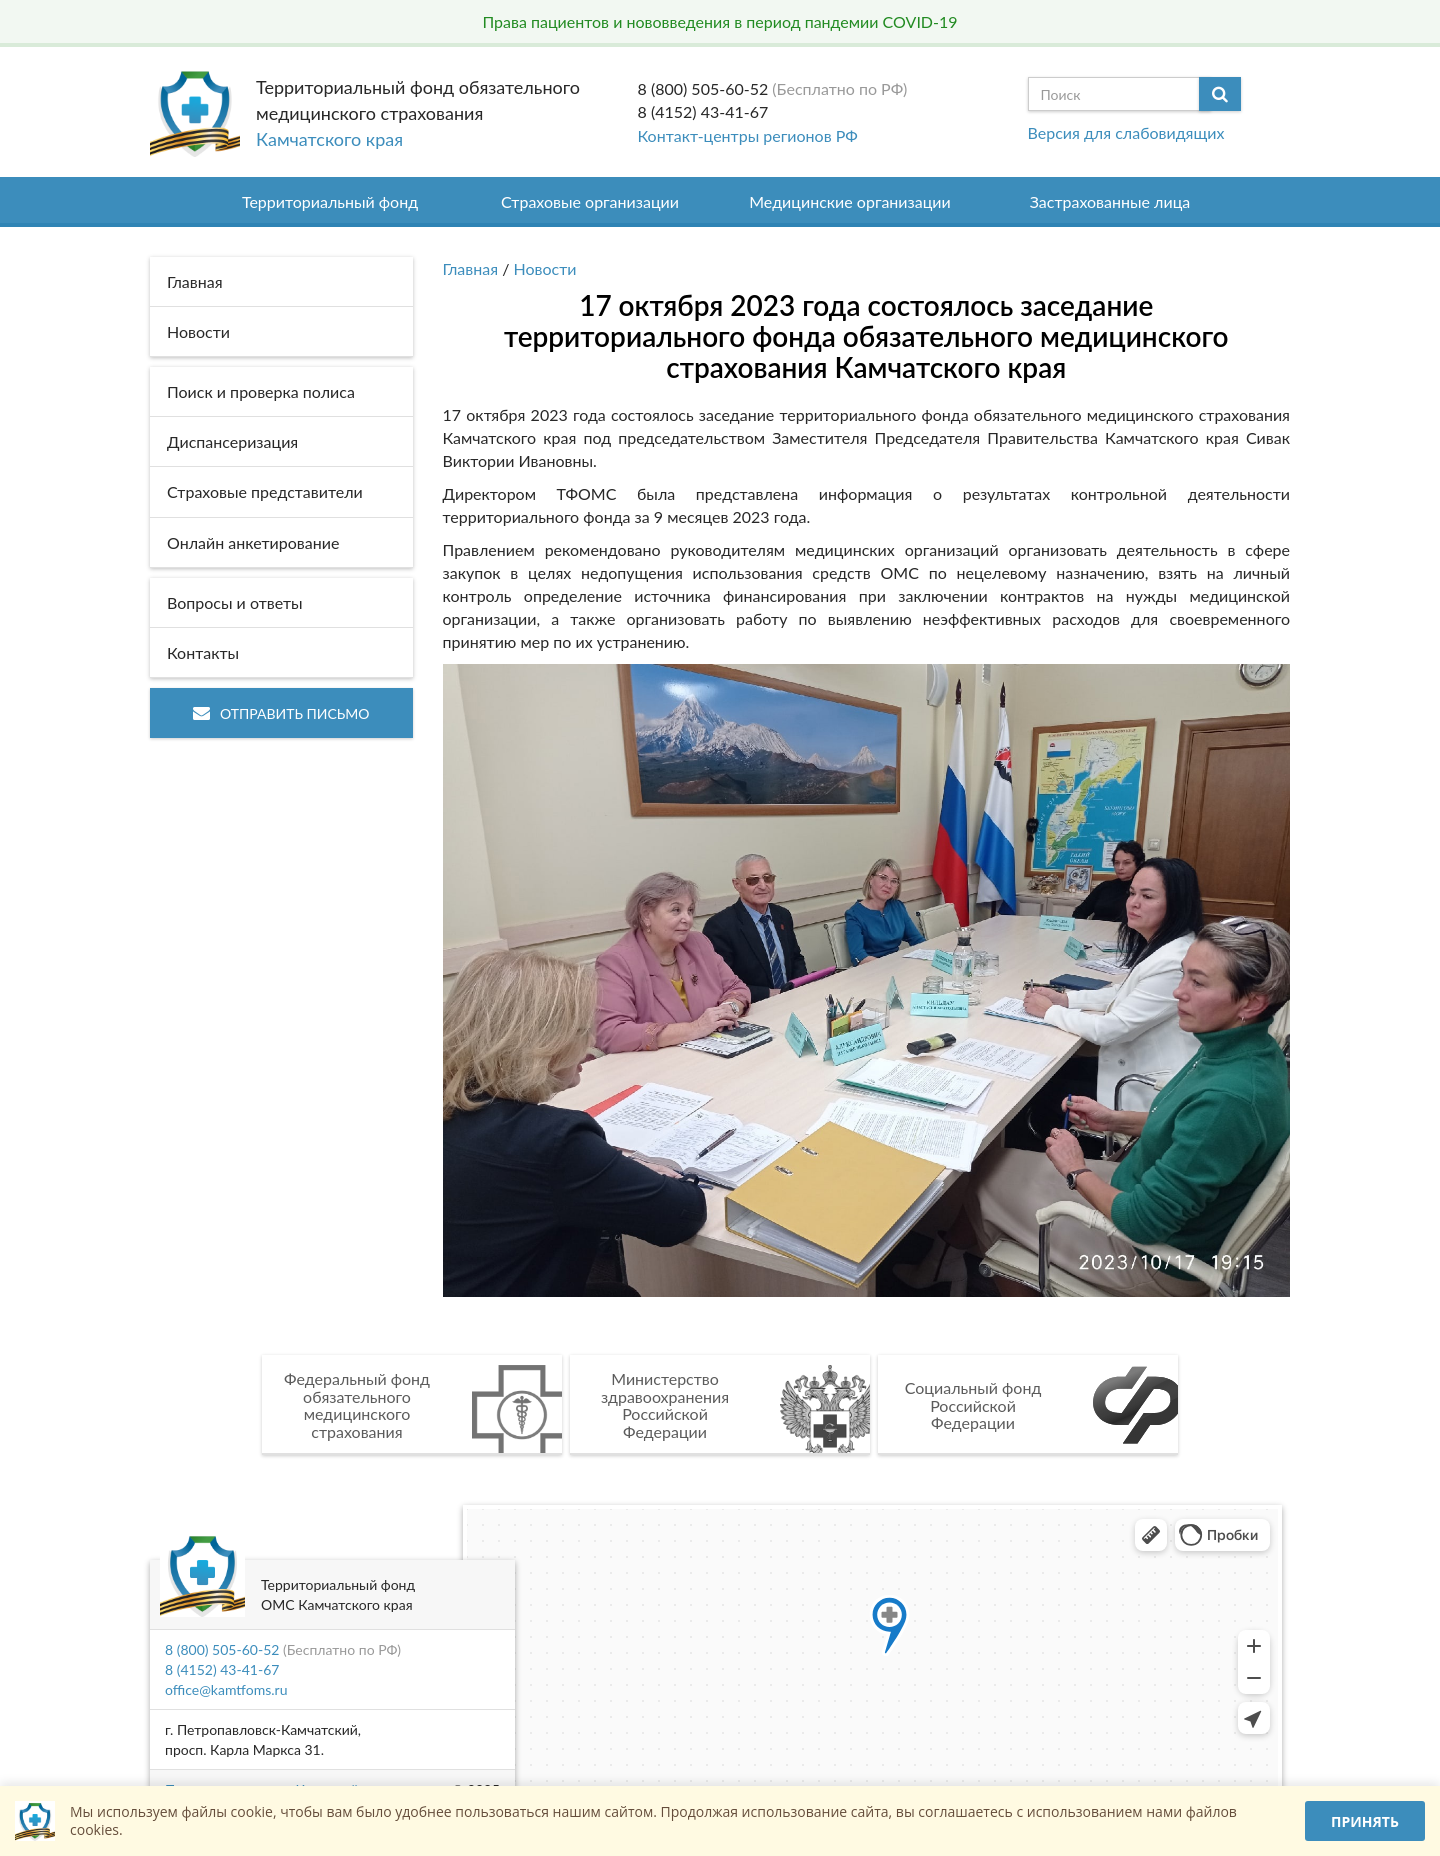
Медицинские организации (850, 201)
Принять (1365, 1821)
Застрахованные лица (1110, 201)
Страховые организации (590, 201)
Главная (471, 268)
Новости (545, 268)
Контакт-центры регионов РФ (748, 135)
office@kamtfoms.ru (226, 1689)
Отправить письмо (281, 713)
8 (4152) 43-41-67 (703, 111)
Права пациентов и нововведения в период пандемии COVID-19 (719, 21)
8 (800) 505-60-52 (703, 88)
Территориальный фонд (330, 201)
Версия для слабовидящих (1126, 132)
